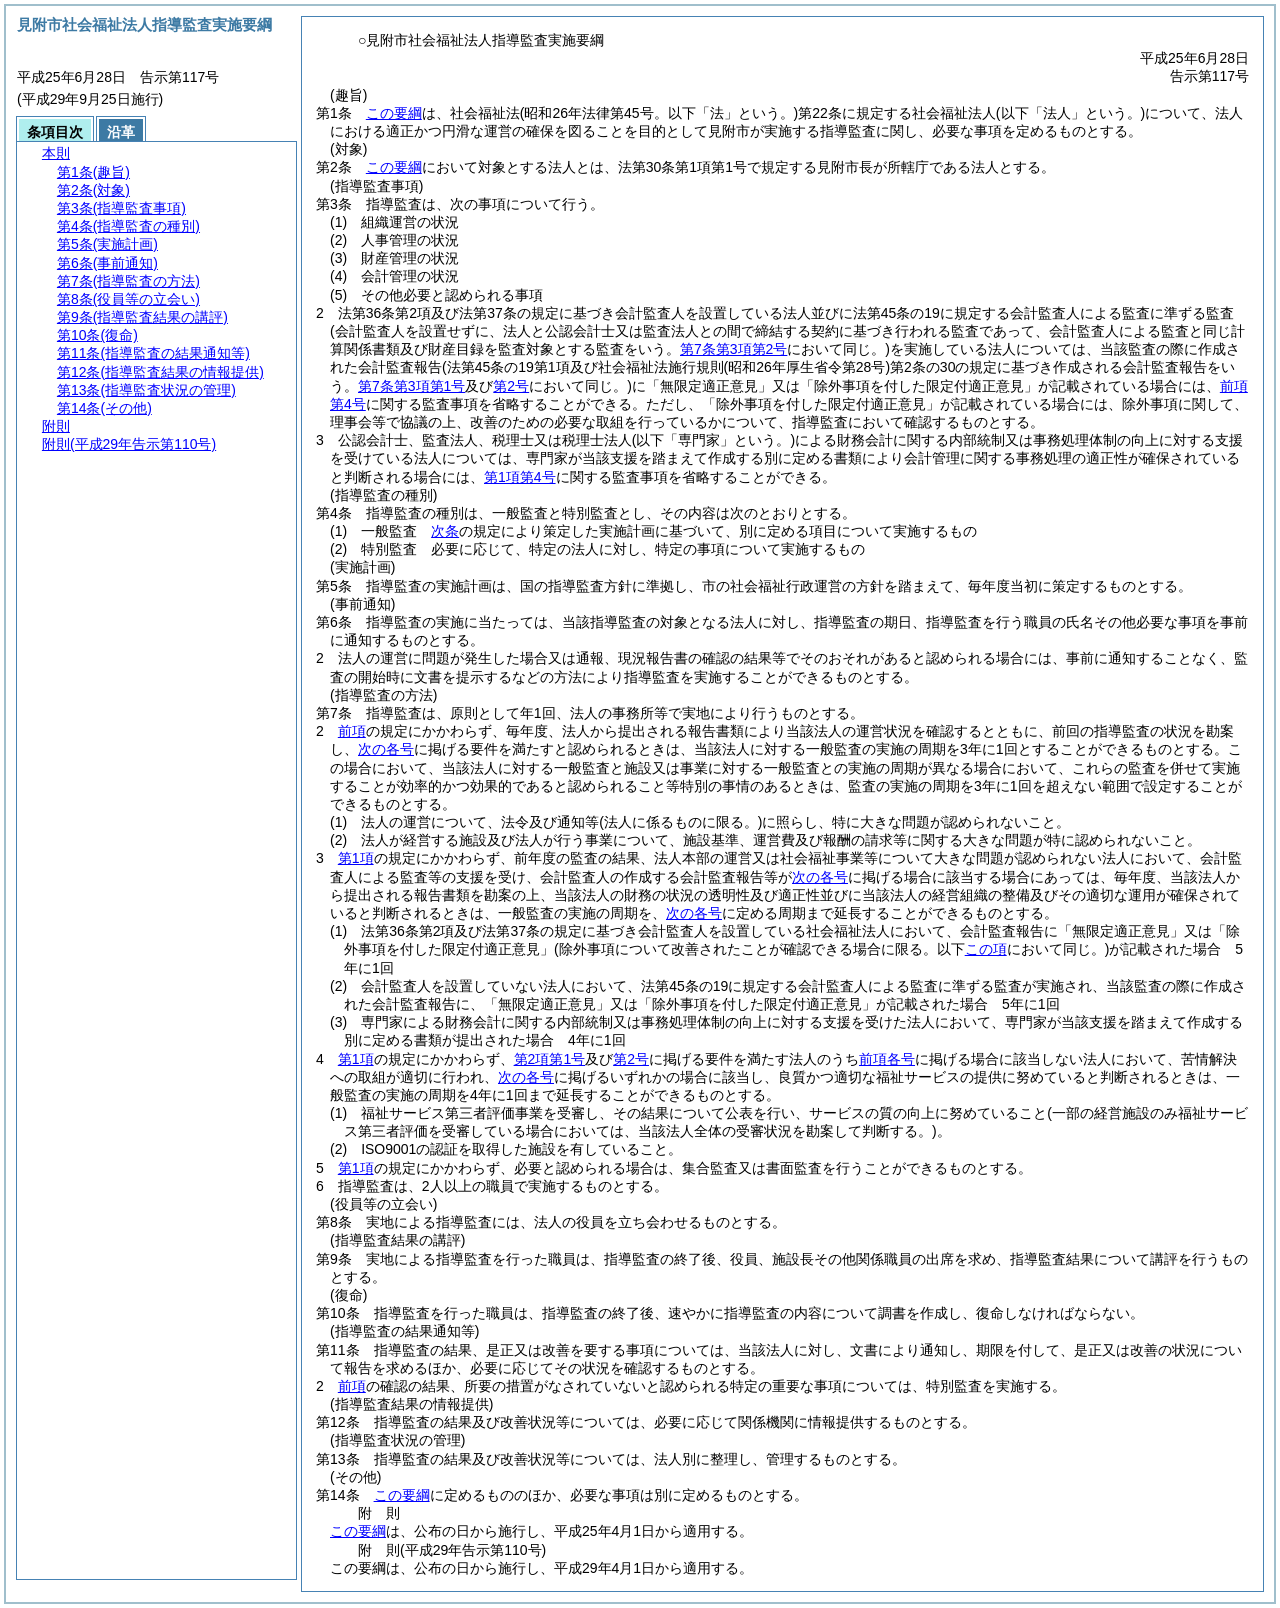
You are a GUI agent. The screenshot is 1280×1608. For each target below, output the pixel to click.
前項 (352, 731)
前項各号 (887, 1059)
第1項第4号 (520, 477)
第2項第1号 (550, 1059)
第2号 (631, 1059)
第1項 (356, 858)
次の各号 (386, 749)
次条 (445, 531)
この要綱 (394, 113)
